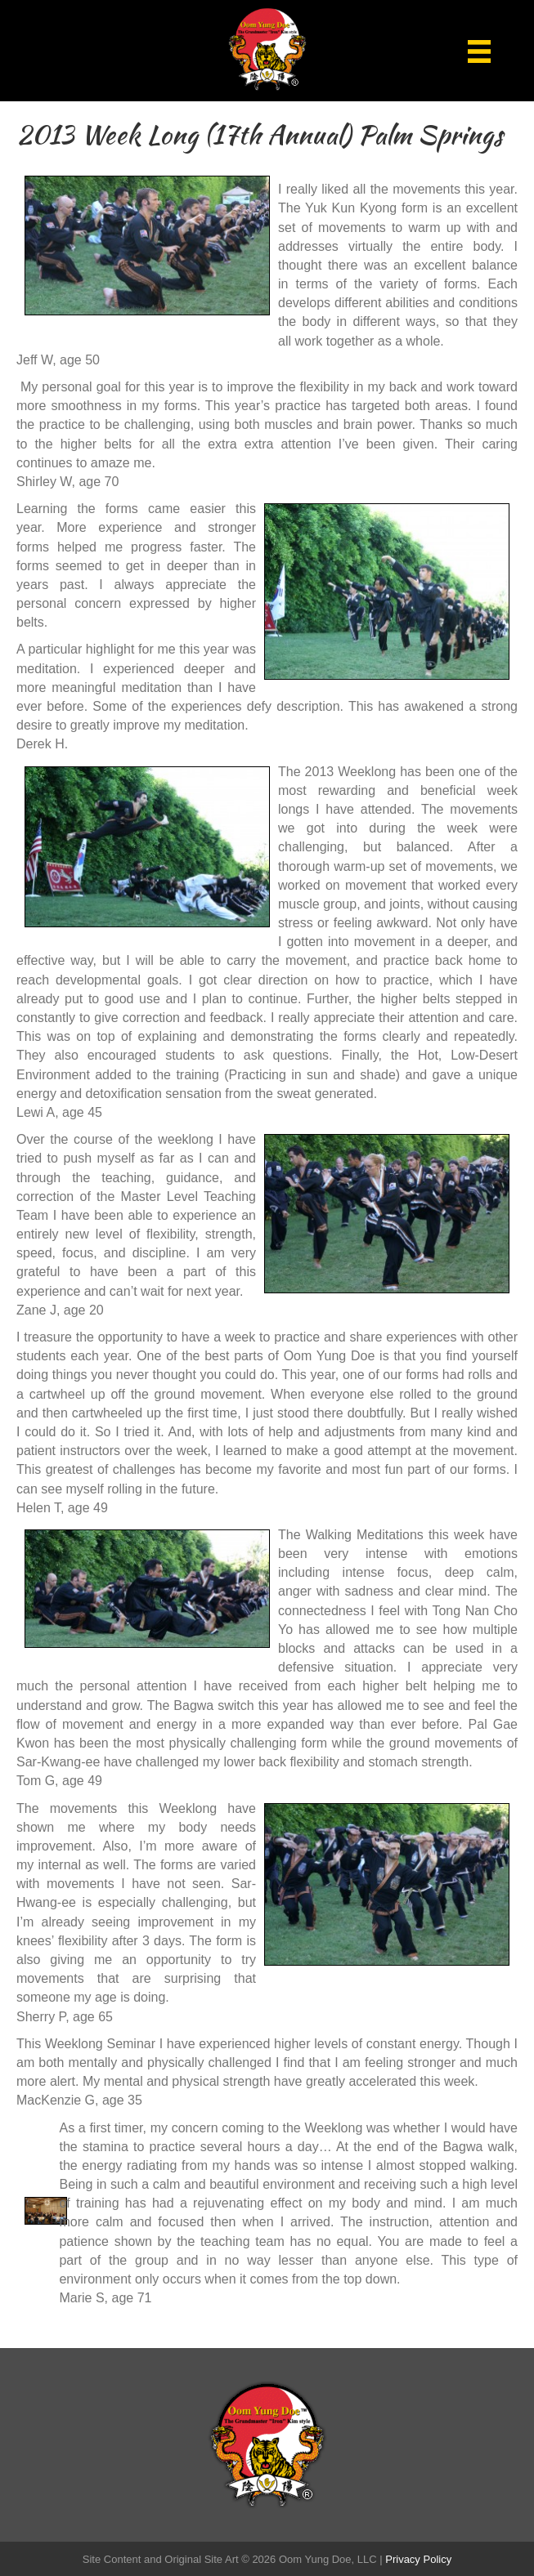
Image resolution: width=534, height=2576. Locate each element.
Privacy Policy (418, 2559)
